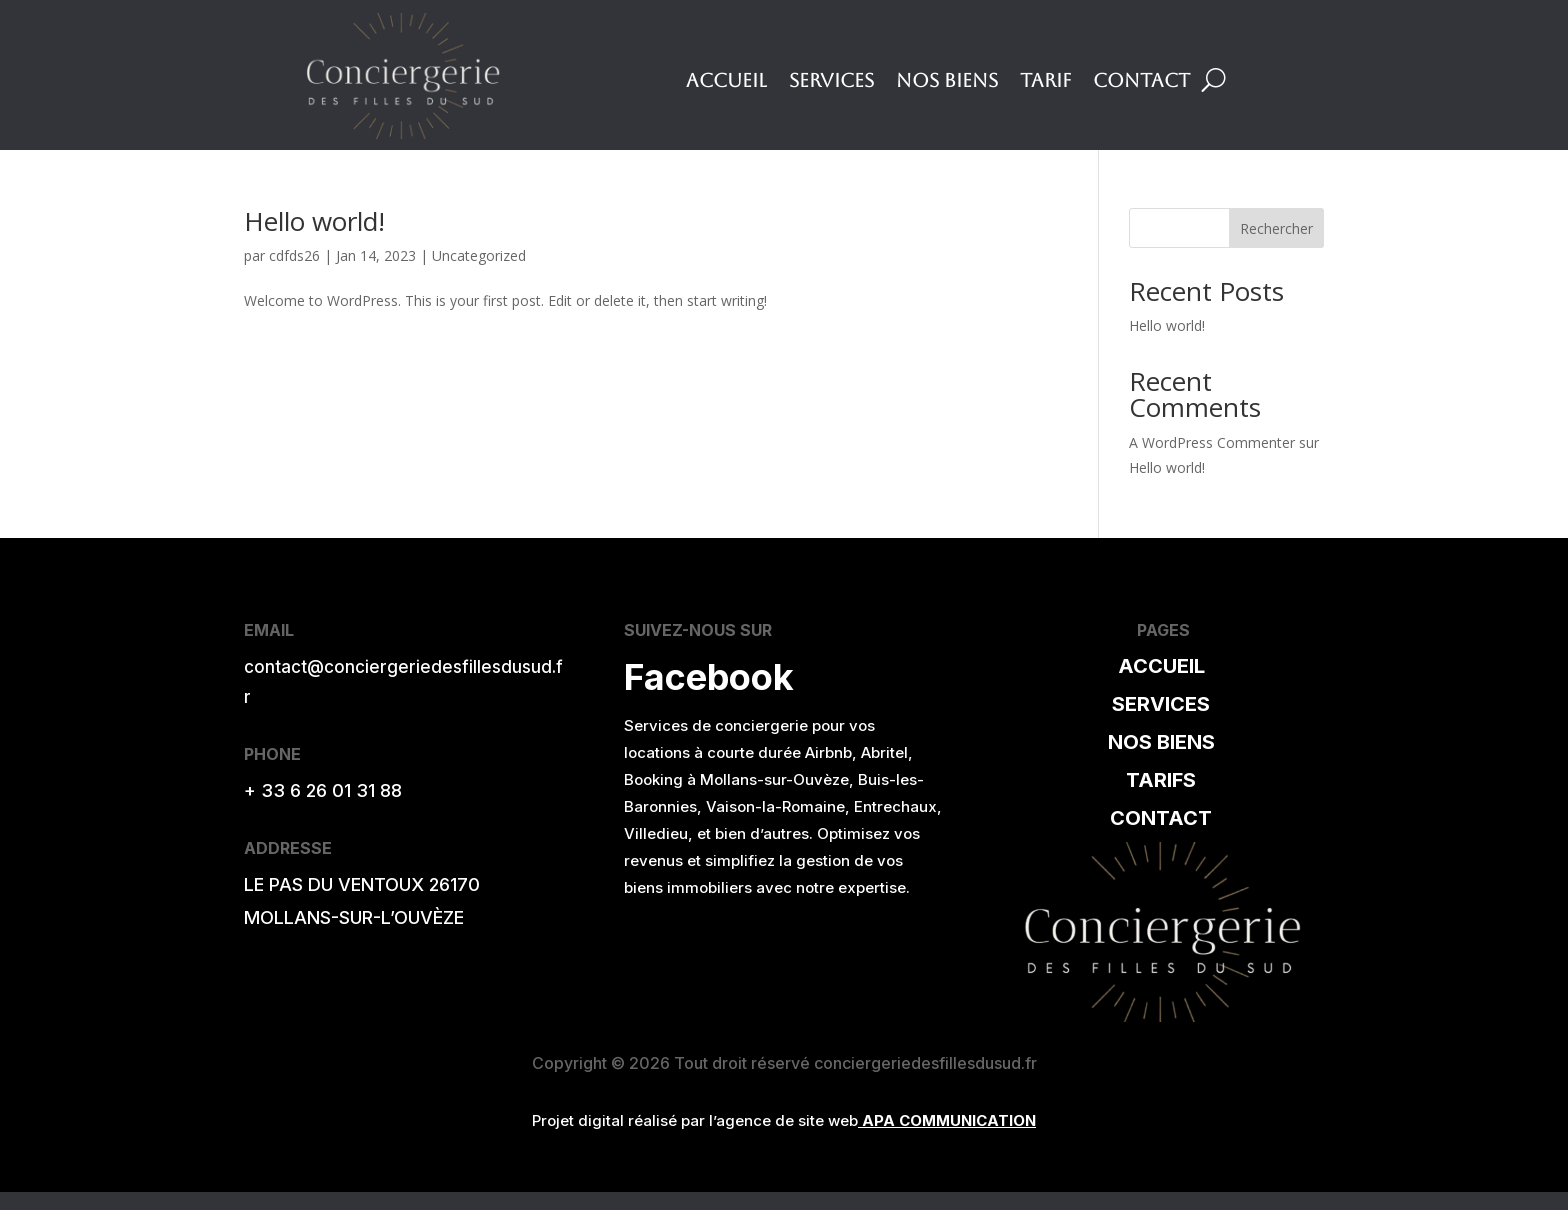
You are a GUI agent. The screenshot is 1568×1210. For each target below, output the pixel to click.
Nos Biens (947, 82)
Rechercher (1276, 228)
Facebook (709, 677)
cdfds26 (294, 255)
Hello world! (314, 221)
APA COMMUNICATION (949, 1120)
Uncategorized (479, 255)
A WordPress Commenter (1212, 442)
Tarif (1045, 82)
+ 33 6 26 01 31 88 (323, 790)
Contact (1141, 82)
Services (831, 82)
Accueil (726, 82)
